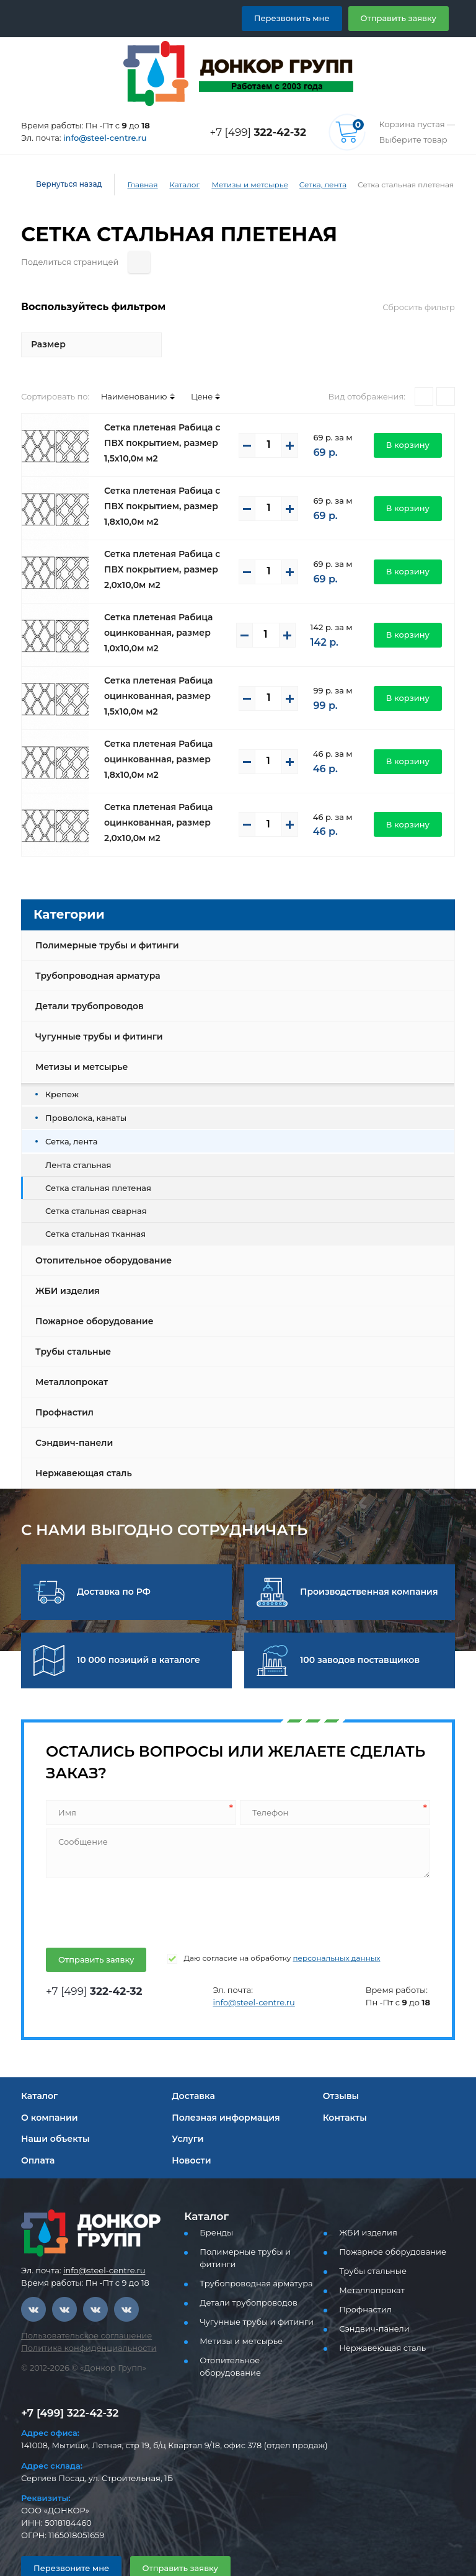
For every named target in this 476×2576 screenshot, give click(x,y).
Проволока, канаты (81, 1089)
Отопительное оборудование (98, 1232)
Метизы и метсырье (238, 184)
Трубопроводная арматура (93, 948)
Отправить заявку (403, 17)
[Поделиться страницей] (444, 234)
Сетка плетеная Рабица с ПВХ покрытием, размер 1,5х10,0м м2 (168, 414)
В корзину (411, 416)
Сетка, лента (305, 184)
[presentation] (138, 1882)
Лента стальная (74, 1136)
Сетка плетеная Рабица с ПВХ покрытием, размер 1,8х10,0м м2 (168, 478)
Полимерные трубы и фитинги (101, 917)
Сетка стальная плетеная (93, 1159)
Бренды (214, 2204)
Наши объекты (53, 2111)
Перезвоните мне (66, 2531)
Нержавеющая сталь (80, 1445)
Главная (134, 184)
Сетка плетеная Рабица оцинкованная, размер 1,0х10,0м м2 (154, 604)
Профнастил (62, 1384)
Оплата (37, 2132)
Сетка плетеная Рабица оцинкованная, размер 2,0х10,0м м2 (154, 794)
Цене (185, 368)
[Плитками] (424, 368)
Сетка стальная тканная (90, 1205)
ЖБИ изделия (64, 1263)
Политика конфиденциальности (80, 2320)
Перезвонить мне (306, 17)
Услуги (186, 2111)
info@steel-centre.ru (97, 138)
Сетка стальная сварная (90, 1182)
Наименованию (123, 368)
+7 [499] (261, 132)
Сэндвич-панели (71, 1415)
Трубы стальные (71, 1324)
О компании (46, 2090)
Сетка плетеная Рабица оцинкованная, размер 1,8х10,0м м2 (154, 731)
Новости (190, 2132)
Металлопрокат (68, 1354)
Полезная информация (221, 2090)
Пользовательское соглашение (79, 2307)
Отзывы (340, 2068)
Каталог (175, 184)
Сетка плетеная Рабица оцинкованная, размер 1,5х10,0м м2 (154, 668)
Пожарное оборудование (89, 1293)
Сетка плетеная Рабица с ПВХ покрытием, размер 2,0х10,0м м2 (168, 541)
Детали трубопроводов (85, 978)
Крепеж (59, 1066)
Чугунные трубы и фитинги (94, 1009)
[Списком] (445, 368)
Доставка (191, 2068)
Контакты (343, 2090)
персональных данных (311, 1930)
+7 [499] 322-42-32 (66, 2376)
